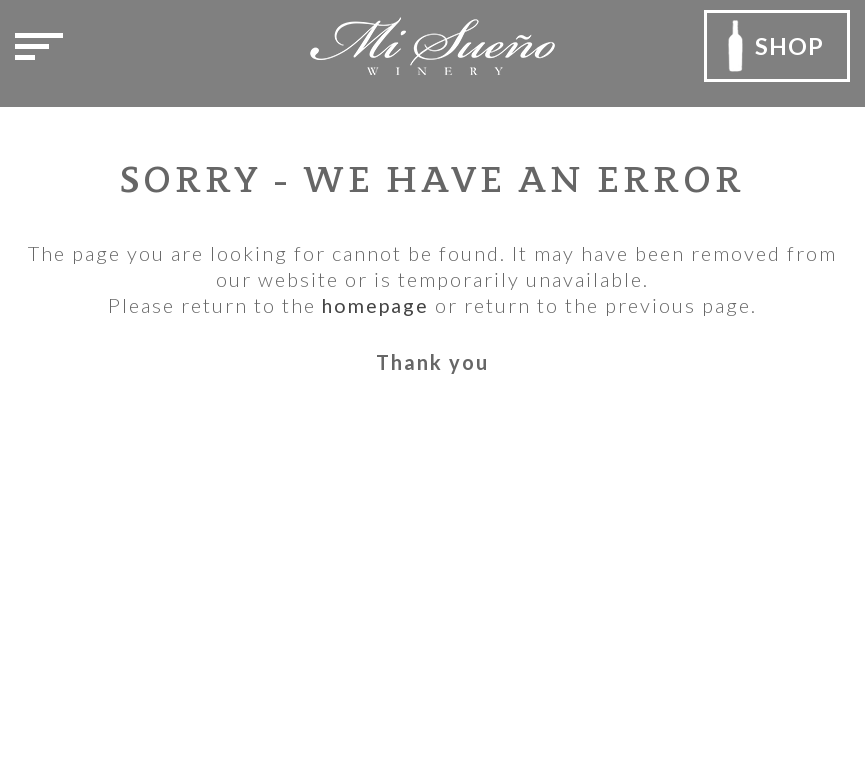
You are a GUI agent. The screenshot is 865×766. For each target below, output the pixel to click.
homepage (375, 305)
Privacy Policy (353, 516)
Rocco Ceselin (719, 691)
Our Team (335, 485)
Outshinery (693, 717)
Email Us (73, 659)
